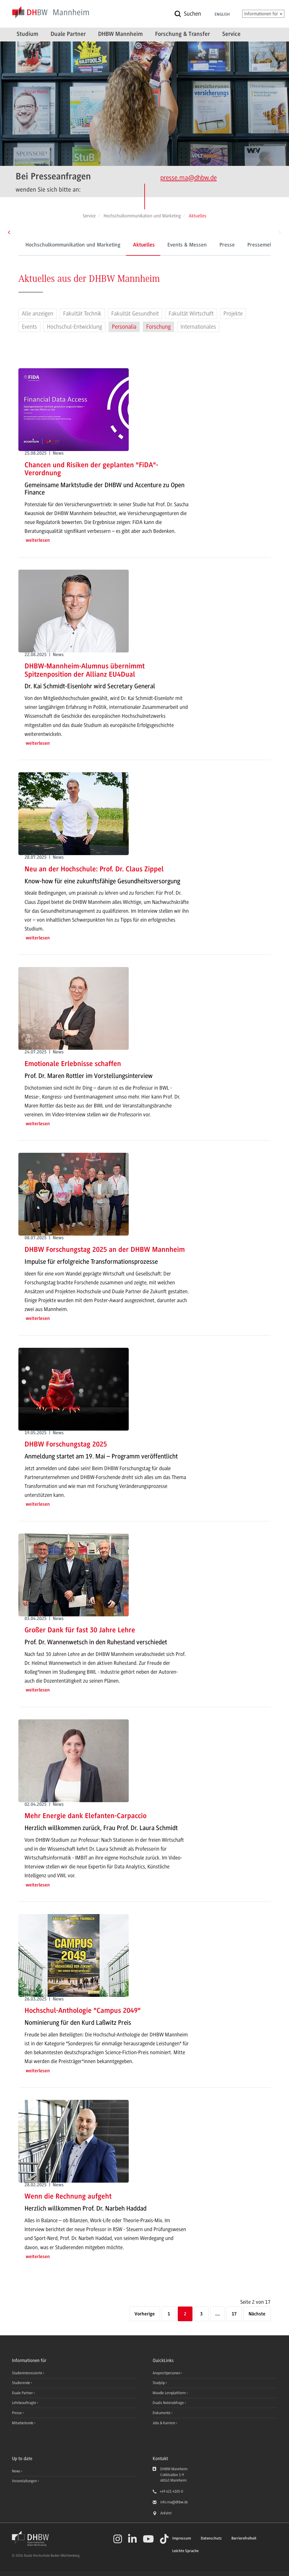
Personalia (124, 326)
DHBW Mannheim (120, 34)
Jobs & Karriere (164, 2423)
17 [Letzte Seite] (234, 2314)
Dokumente (162, 2413)
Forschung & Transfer (182, 34)
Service (231, 34)
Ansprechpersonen (167, 2373)
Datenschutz (211, 2538)
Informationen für (263, 14)
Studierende (21, 2383)
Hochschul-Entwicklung (74, 326)
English (222, 15)
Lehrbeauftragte (24, 2403)
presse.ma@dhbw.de (188, 178)
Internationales (198, 326)
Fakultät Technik (82, 313)
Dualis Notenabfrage (169, 2403)
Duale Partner (68, 34)
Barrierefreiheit (244, 2538)
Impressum (181, 2538)
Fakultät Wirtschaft (191, 313)
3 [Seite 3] (201, 2314)
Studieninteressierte (27, 2373)
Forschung (158, 326)
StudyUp (159, 2383)
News (16, 2471)
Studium (27, 34)
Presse (200, 245)
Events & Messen (160, 245)
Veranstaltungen (24, 2481)
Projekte (233, 313)
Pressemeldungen (241, 245)
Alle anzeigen (37, 313)
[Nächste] (257, 2314)
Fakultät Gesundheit (135, 313)
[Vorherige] (145, 2314)
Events (29, 326)
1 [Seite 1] (169, 2314)
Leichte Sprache (185, 2551)
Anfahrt (166, 2513)
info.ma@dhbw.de (174, 2502)
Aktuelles (117, 245)
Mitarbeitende (23, 2423)
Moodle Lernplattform (170, 2393)
